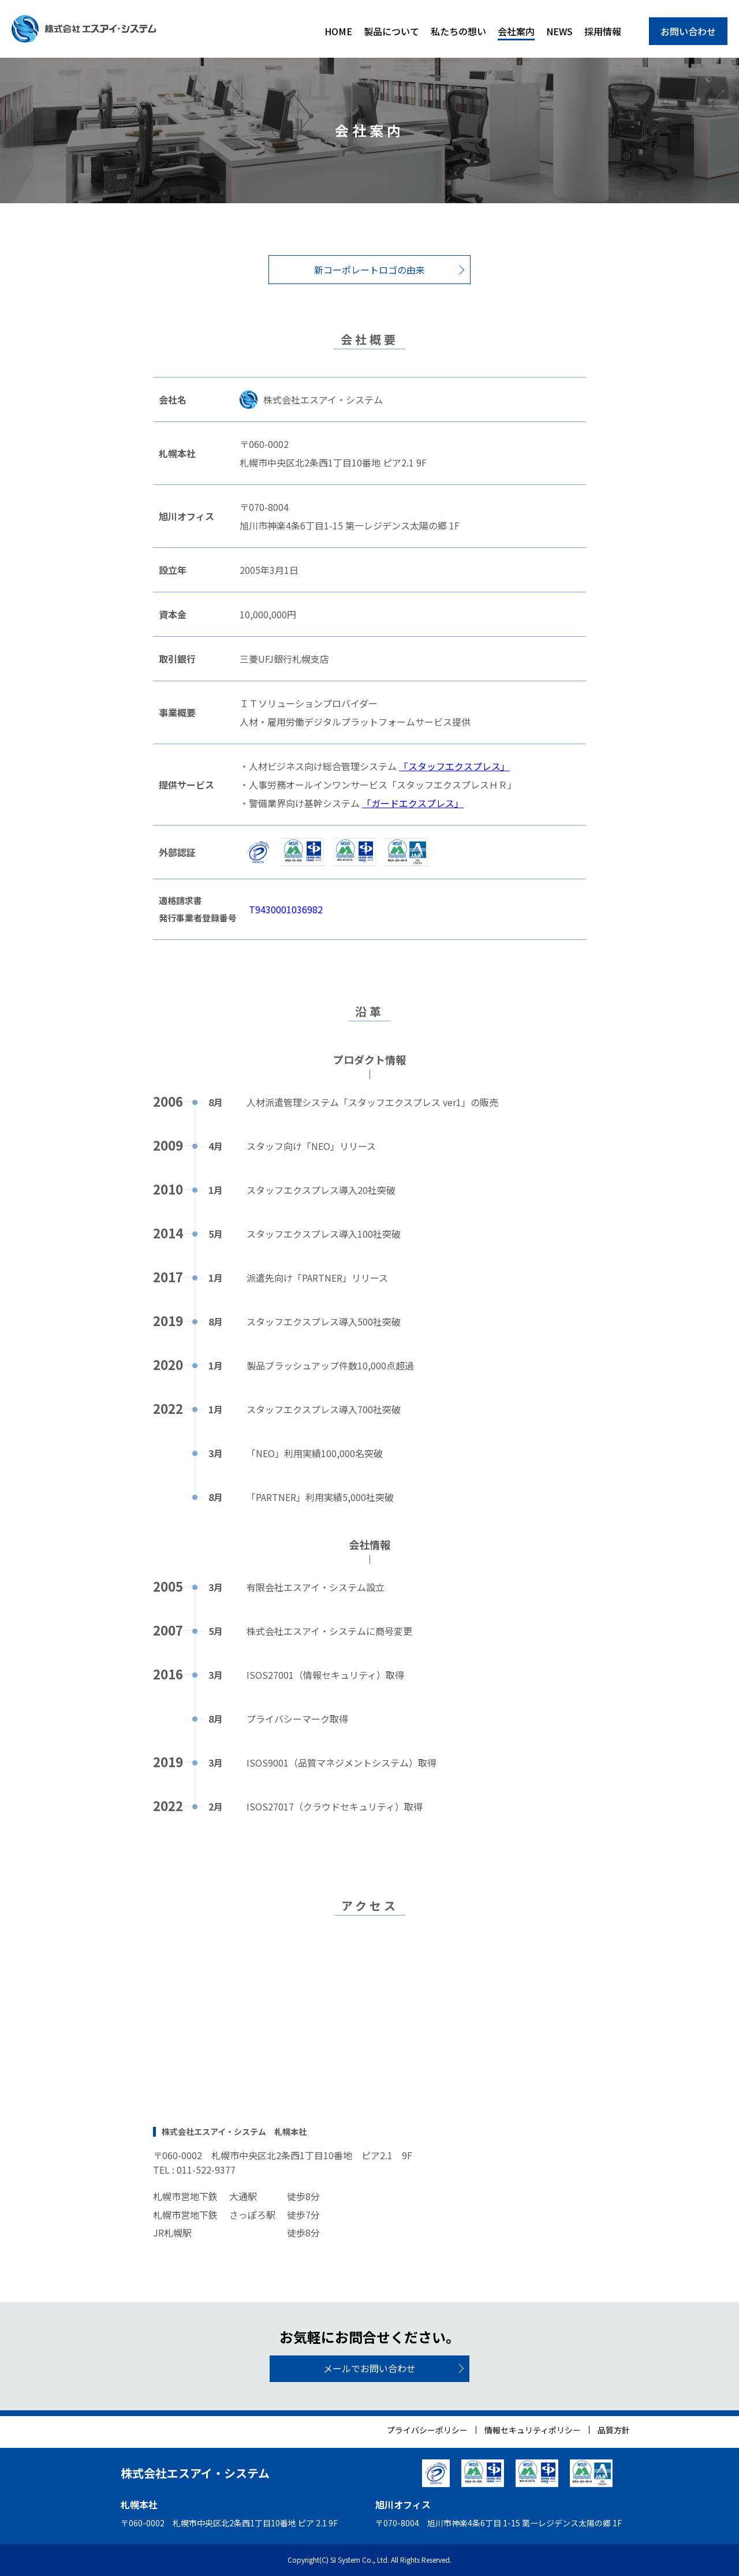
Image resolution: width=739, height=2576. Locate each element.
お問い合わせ (688, 31)
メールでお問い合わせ (369, 2368)
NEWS (559, 31)
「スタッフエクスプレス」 (454, 766)
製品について (391, 31)
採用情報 (602, 31)
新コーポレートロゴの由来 (369, 270)
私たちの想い (458, 31)
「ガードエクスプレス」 (413, 803)
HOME (338, 31)
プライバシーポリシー (427, 2430)
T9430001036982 (286, 909)
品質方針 (614, 2430)
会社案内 (516, 31)
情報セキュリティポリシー (532, 2430)
